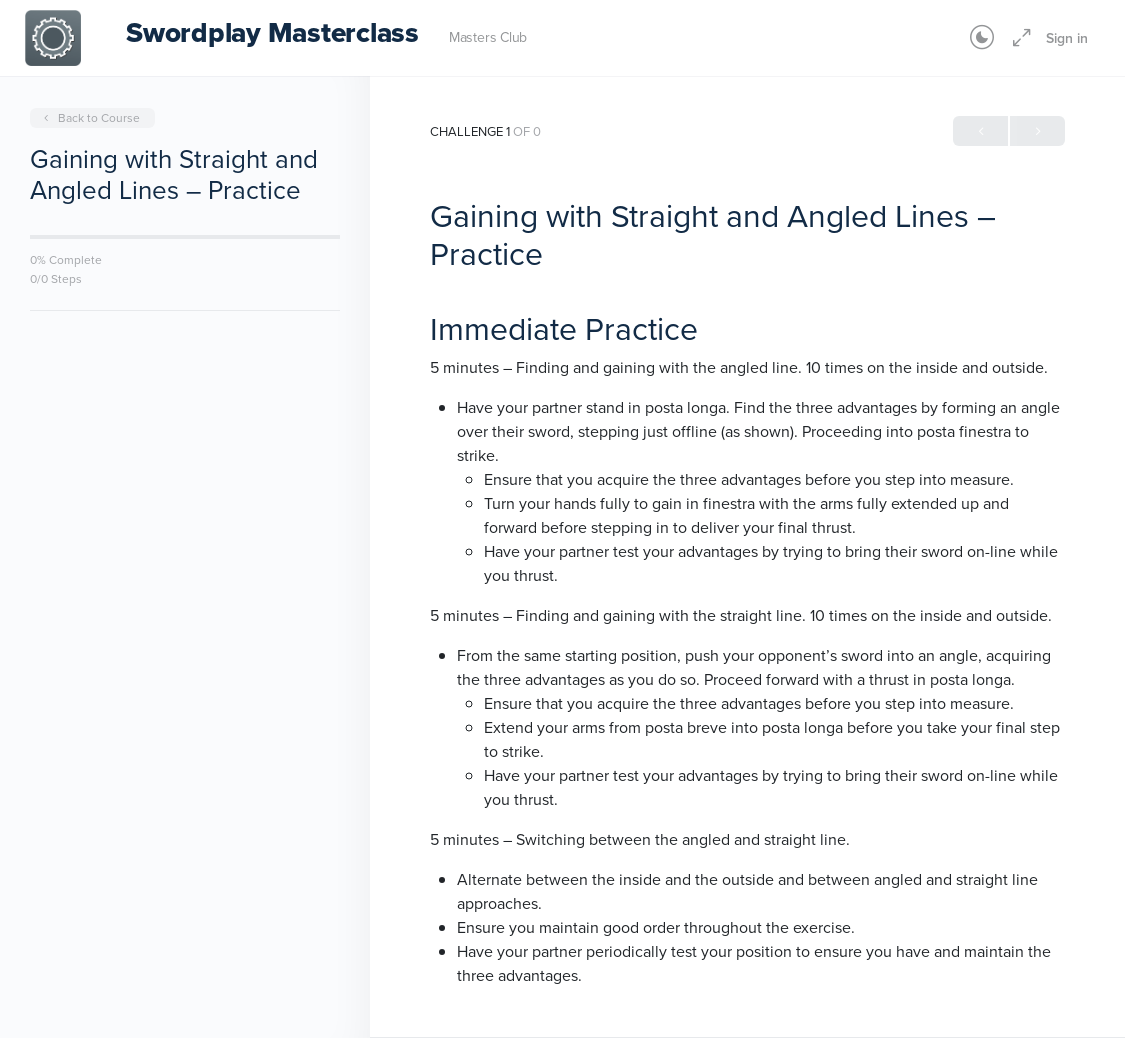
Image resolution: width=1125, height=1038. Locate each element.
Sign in (1067, 38)
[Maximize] (1018, 38)
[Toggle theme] (982, 38)
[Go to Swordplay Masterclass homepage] (53, 35)
